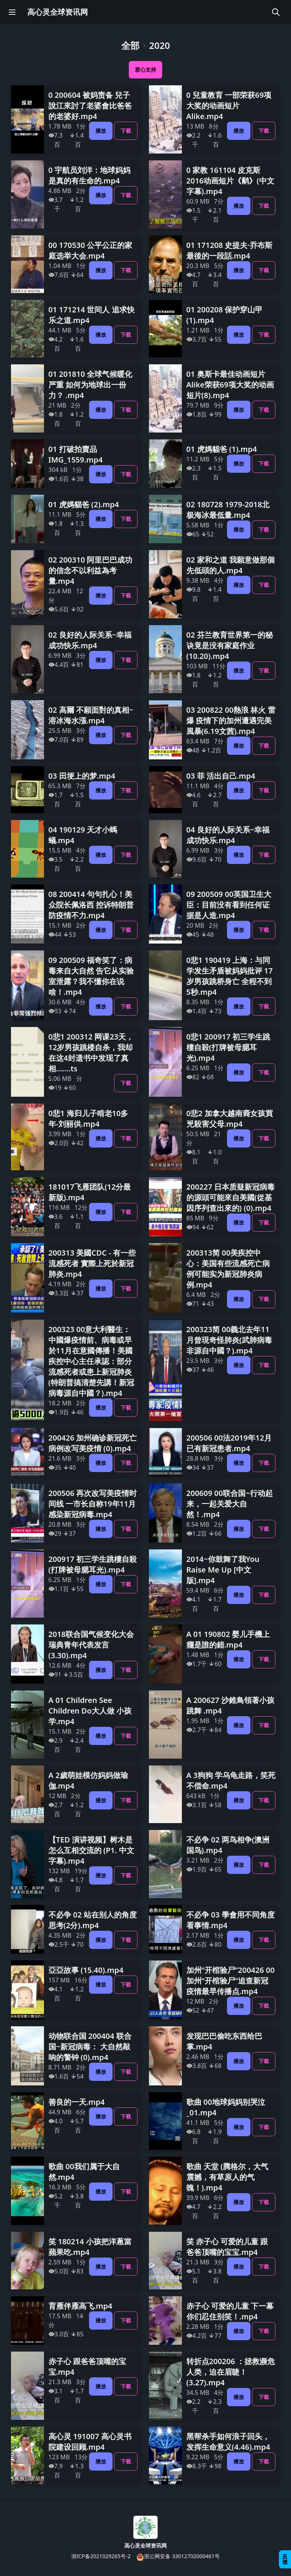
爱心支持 (145, 69)
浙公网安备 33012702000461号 (178, 2556)
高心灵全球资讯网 (57, 12)
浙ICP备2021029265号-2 (101, 2556)
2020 (159, 45)
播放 (100, 130)
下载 (125, 130)
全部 (130, 45)
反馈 (285, 2559)
